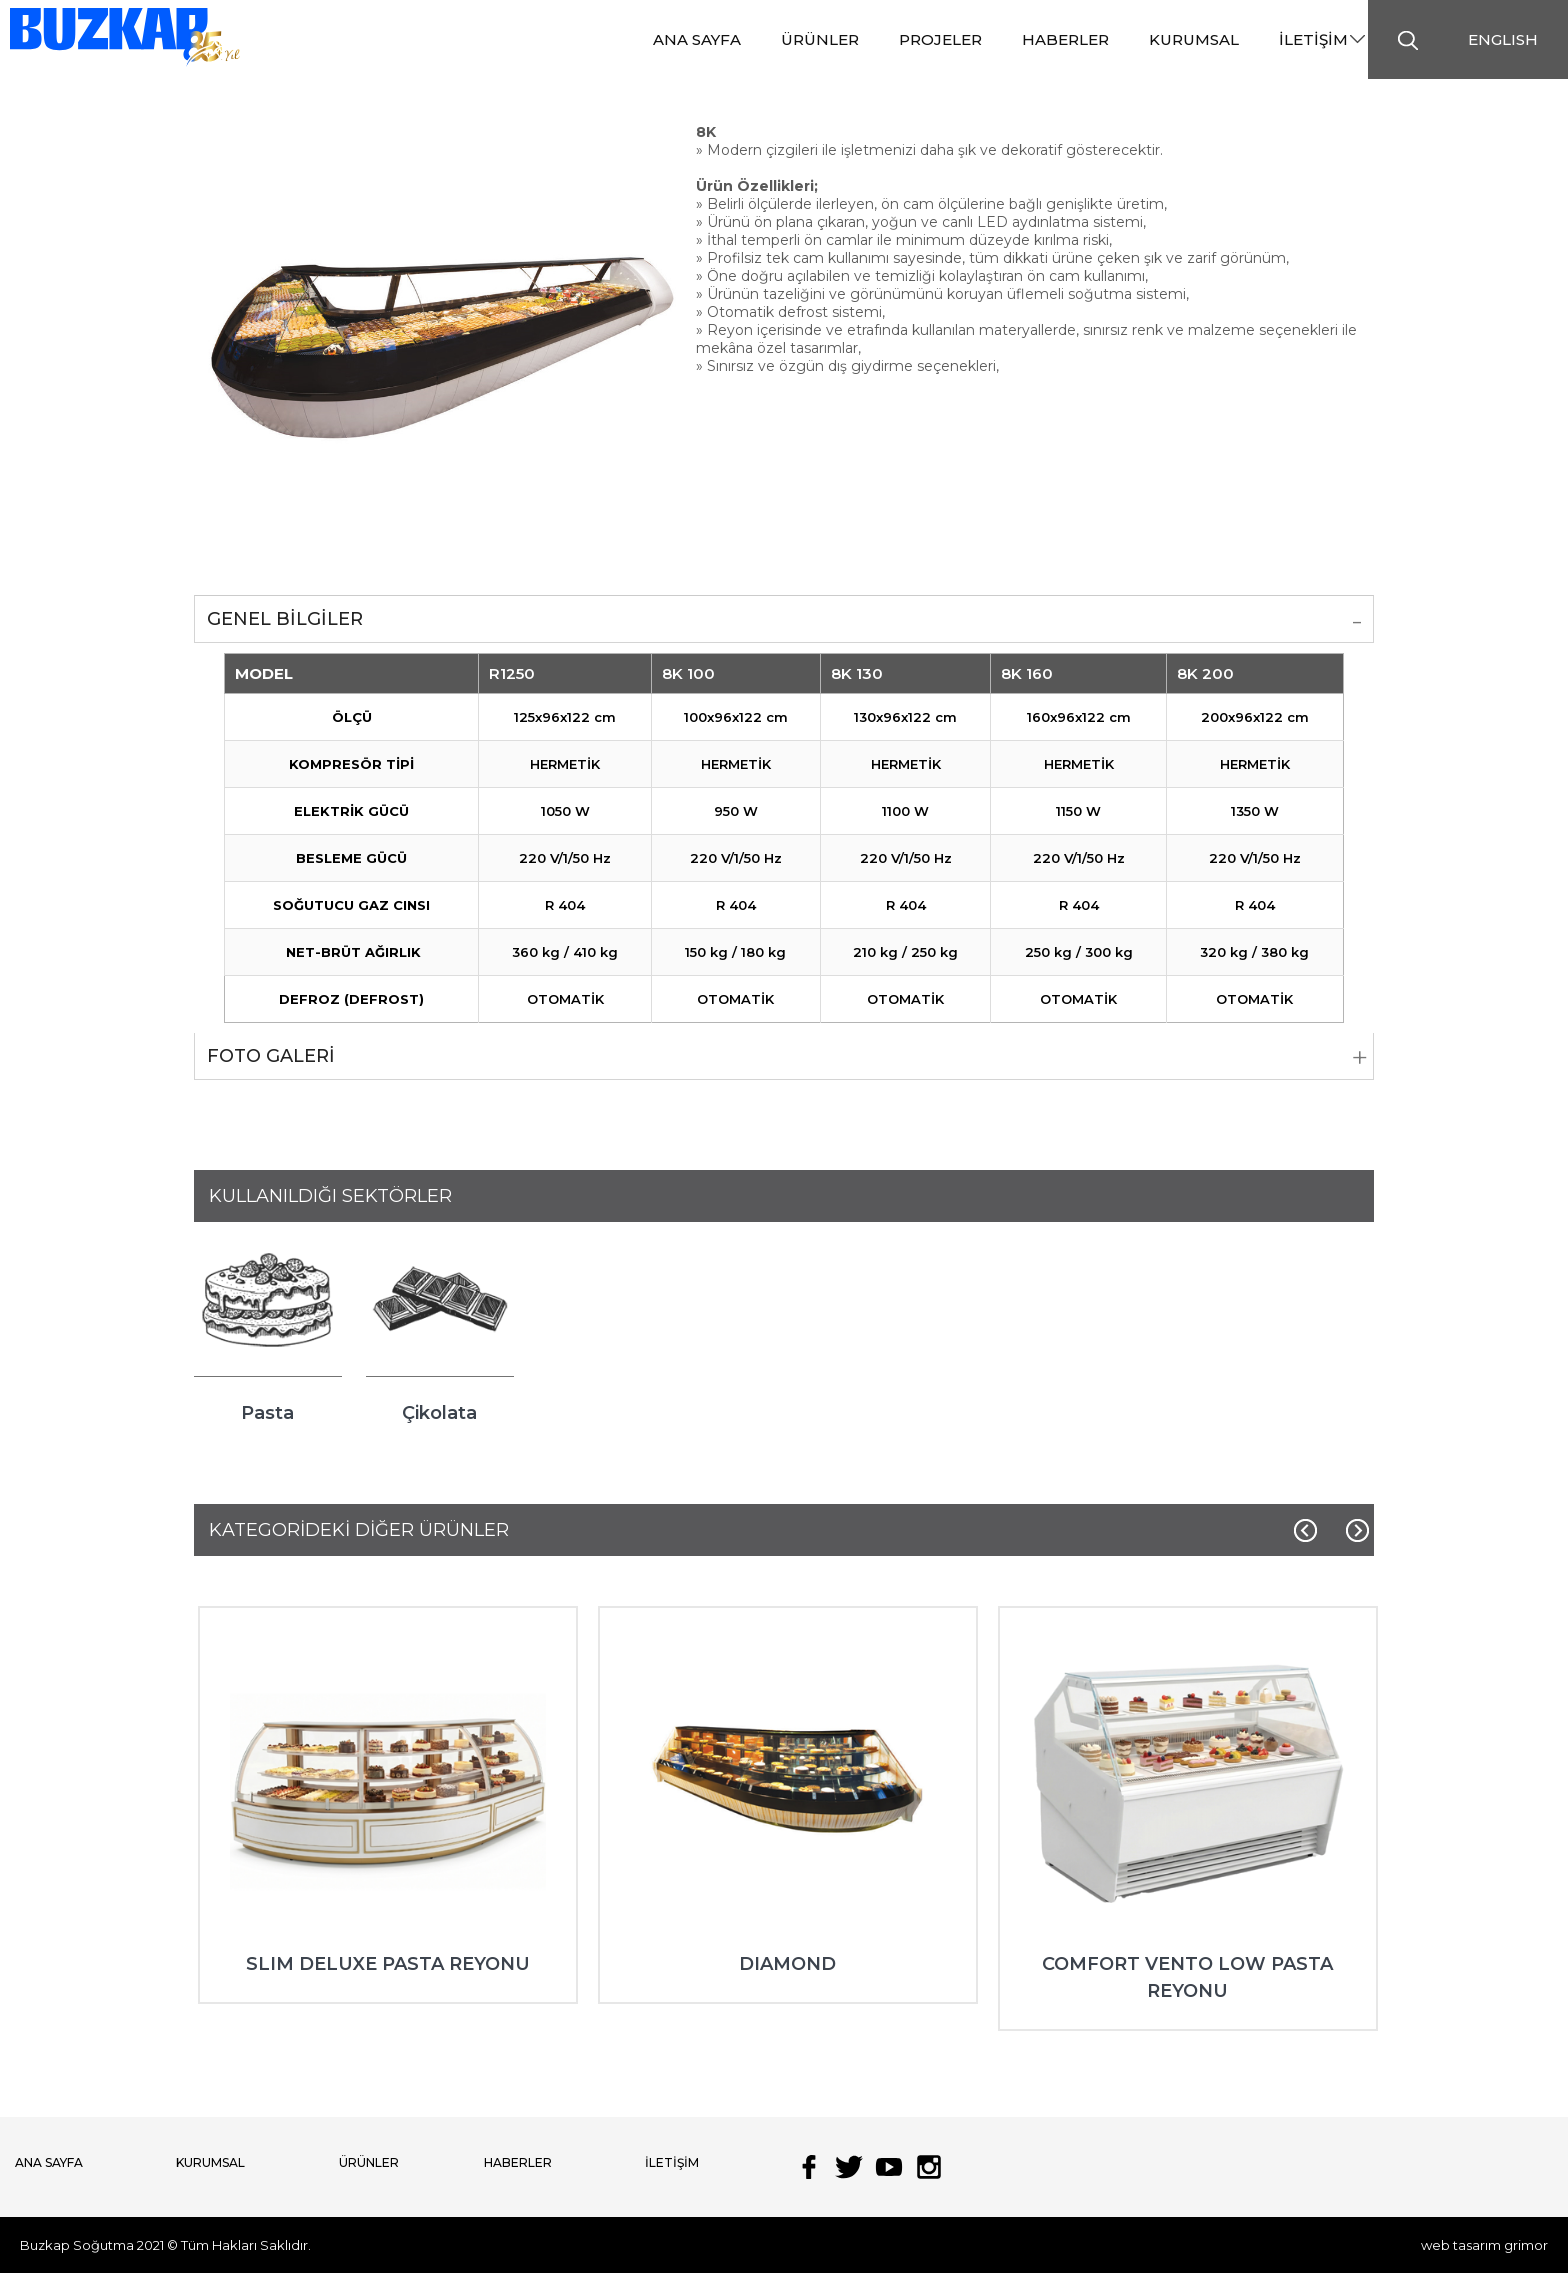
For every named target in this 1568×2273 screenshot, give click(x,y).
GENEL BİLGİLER (285, 619)
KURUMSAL (210, 2162)
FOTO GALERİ (271, 1056)
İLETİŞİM (672, 2162)
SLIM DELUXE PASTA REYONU (388, 1964)
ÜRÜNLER (369, 2162)
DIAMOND (787, 1964)
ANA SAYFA (49, 2162)
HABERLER (518, 2162)
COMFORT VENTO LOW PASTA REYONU (1187, 1977)
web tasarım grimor (1484, 2245)
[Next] (1356, 1531)
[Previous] (1306, 1531)
